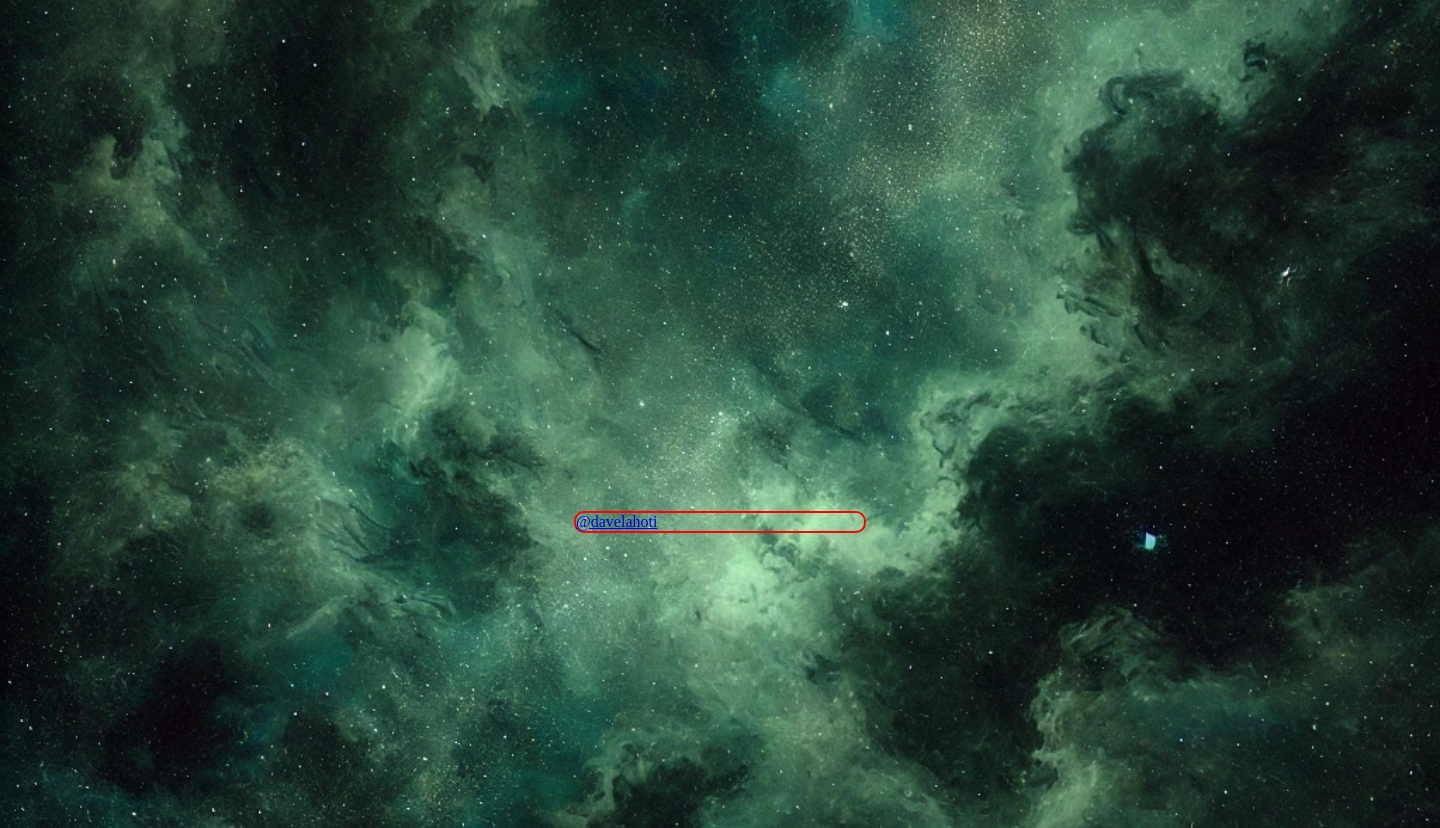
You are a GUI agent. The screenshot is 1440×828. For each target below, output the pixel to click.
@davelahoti (616, 521)
